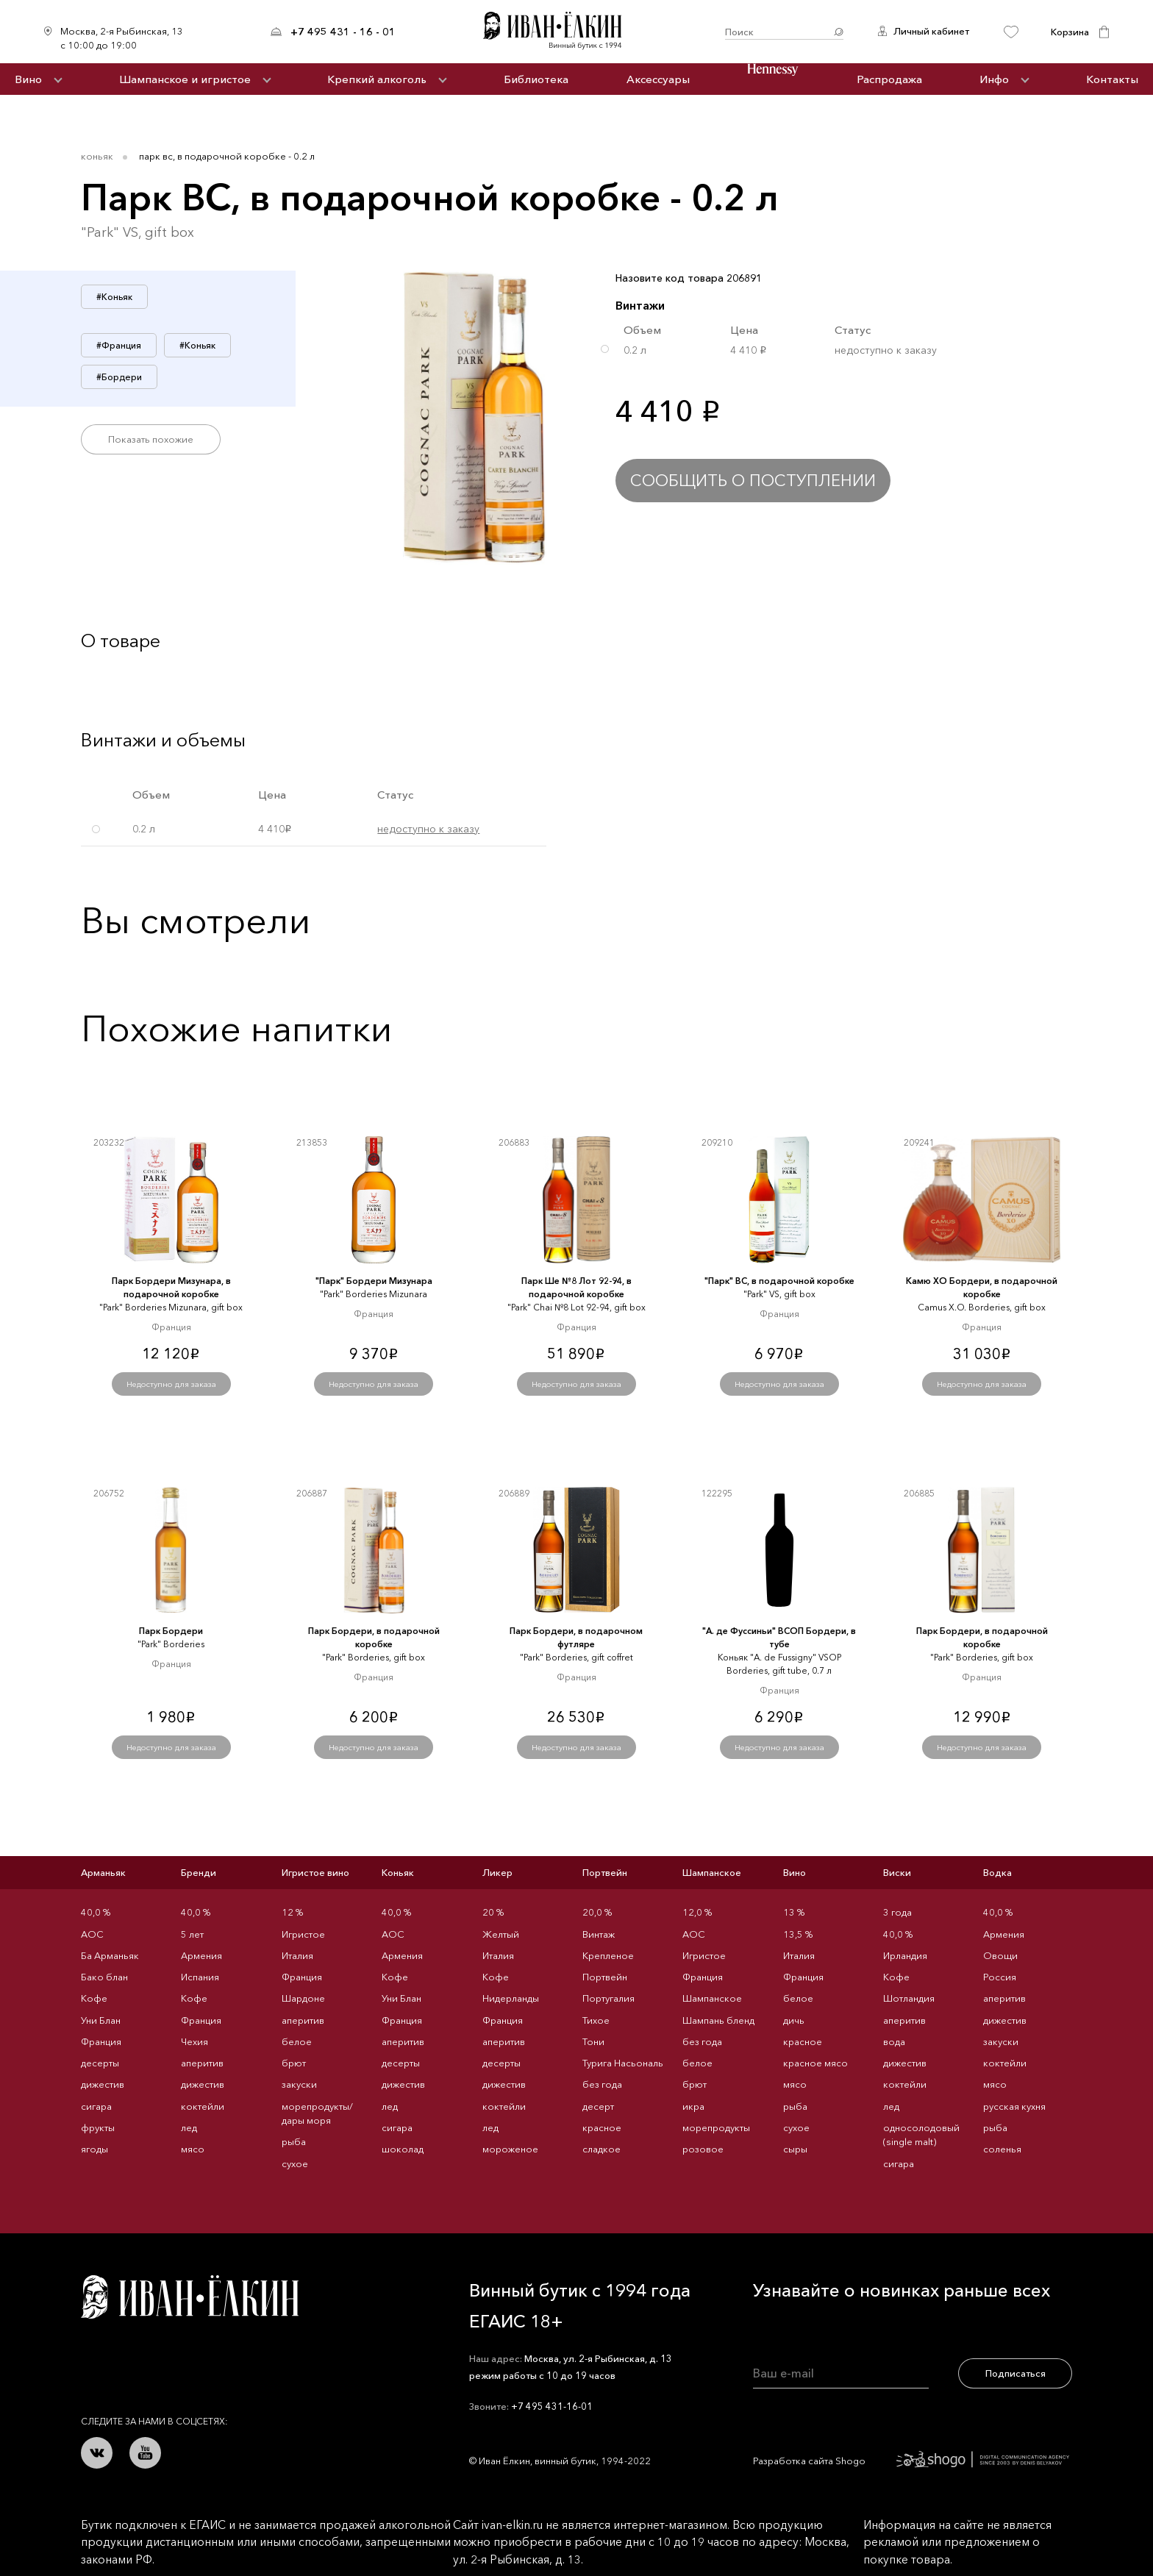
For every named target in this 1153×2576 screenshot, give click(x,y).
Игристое (303, 1934)
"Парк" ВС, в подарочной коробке (779, 1280)
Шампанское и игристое (185, 79)
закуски (299, 2084)
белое (297, 2041)
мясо (192, 2149)
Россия (999, 1977)
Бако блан (104, 1977)
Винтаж (598, 1934)
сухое (295, 2163)
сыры (795, 2149)
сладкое (601, 2149)
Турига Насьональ (622, 2063)
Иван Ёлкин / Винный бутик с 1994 (560, 32)
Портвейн (604, 1872)
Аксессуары (658, 79)
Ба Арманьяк (110, 1955)
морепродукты (716, 2127)
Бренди (198, 1872)
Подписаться (1015, 2373)
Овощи (1000, 1955)
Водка (997, 1872)
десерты (100, 2063)
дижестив (102, 2084)
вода (894, 2041)
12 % (292, 1912)
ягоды (94, 2149)
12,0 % (697, 1912)
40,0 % (95, 1912)
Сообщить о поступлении (753, 480)
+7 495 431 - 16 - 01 (343, 31)
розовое (703, 2149)
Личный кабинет (931, 31)
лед (189, 2127)
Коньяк (97, 156)
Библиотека (536, 79)
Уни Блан (101, 2020)
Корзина (1070, 32)
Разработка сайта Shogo (911, 2460)
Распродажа (889, 79)
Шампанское (711, 1872)
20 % (493, 1912)
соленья (1002, 2149)
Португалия (608, 1998)
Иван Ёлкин (190, 2297)
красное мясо (815, 2063)
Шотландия (909, 1998)
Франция (101, 2041)
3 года (897, 1912)
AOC (92, 1934)
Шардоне (303, 1998)
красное (601, 2127)
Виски (897, 1872)
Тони (593, 2041)
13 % (793, 1912)
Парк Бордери (171, 1630)
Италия (297, 1955)
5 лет (192, 1934)
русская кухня (1014, 2106)
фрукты (98, 2127)
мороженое (510, 2149)
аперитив (202, 2063)
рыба (294, 2141)
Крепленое (608, 1955)
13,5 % (798, 1934)
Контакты (1112, 79)
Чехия (194, 2041)
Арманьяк (103, 1872)
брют (294, 2063)
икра (693, 2106)
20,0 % (597, 1912)
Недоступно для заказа (171, 1384)
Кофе (94, 1998)
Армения (201, 1955)
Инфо (994, 79)
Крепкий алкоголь (376, 79)
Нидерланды (510, 1998)
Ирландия (905, 1955)
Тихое (596, 2020)
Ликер (497, 1872)
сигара (96, 2106)
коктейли (202, 2106)
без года (602, 2084)
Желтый (500, 1934)
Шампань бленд (718, 2020)
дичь (793, 2020)
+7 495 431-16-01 (552, 2406)
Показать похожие (150, 439)
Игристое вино (315, 1872)
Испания (200, 1977)
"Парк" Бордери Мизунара (373, 1280)
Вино (28, 79)
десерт (598, 2106)
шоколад (403, 2149)
